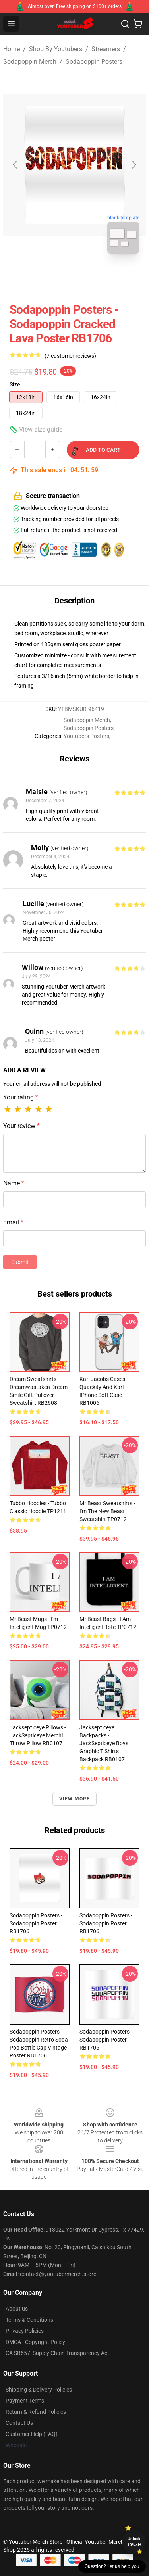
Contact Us (19, 2423)
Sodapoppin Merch (29, 61)
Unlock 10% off (134, 2541)
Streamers (105, 49)
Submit (20, 1262)
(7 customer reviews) (70, 356)
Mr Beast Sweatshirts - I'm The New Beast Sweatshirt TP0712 (107, 1511)
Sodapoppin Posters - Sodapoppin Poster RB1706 (36, 1923)
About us (17, 2308)
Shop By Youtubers (55, 49)
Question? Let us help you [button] (112, 2566)
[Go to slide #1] (54, 277)
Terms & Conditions (29, 2320)
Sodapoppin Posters (94, 61)
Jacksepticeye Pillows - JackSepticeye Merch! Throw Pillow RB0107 (38, 1735)
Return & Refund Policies (36, 2412)
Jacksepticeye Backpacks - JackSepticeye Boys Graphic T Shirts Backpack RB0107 (103, 1743)
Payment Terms (25, 2400)
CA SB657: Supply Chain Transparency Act (57, 2353)
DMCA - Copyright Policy (35, 2342)
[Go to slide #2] (95, 277)
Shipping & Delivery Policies (39, 2389)
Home (11, 49)
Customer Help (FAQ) (32, 2434)
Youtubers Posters (86, 736)
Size (15, 384)
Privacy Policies (25, 2331)
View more (74, 1799)
